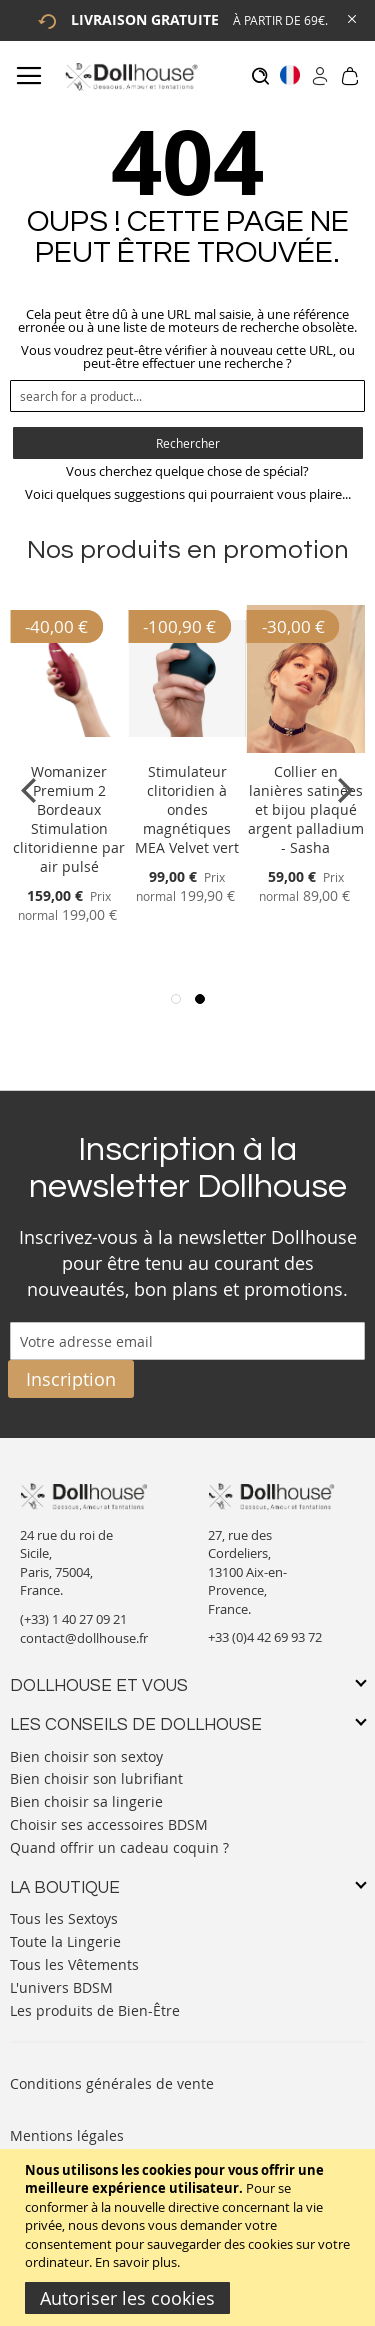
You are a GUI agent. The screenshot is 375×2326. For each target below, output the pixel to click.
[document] (190, 2237)
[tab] (187, 1686)
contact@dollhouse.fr (84, 1638)
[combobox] (187, 396)
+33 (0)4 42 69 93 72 (265, 1637)
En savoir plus (136, 2262)
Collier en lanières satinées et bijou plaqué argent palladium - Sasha (306, 809)
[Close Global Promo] (350, 17)
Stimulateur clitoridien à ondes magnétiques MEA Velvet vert (187, 809)
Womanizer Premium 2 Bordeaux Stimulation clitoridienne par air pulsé (69, 819)
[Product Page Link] (69, 747)
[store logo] (130, 76)
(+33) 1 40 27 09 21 (73, 1619)
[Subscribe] (71, 1379)
